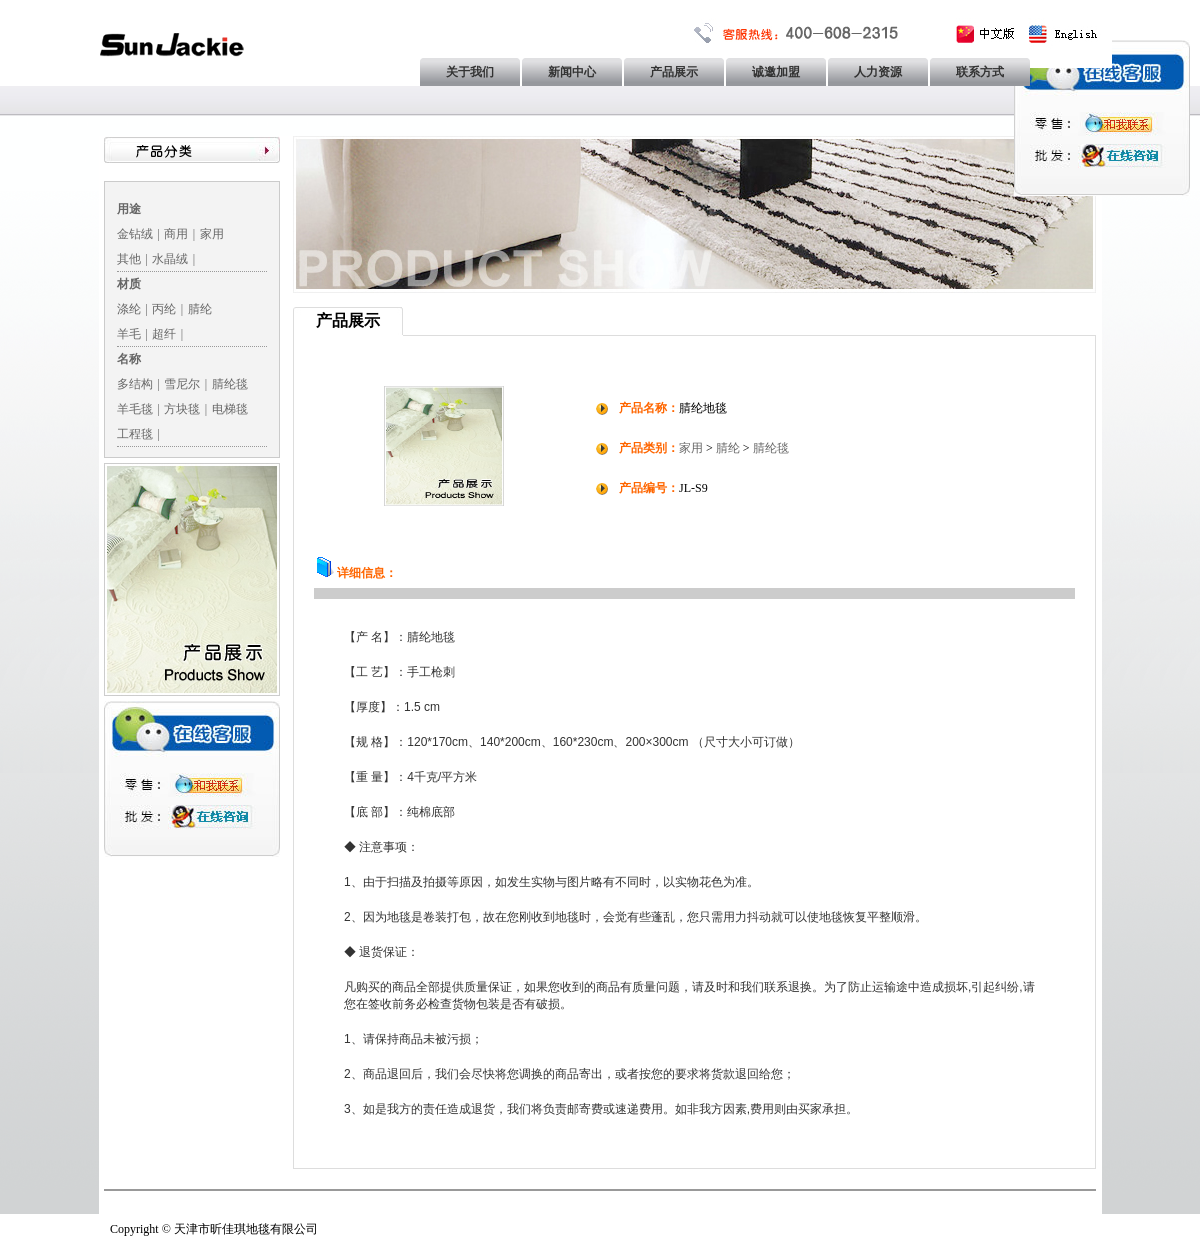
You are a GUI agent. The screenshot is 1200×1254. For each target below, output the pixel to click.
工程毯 (135, 434)
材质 (129, 284)
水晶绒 (170, 259)
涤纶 (129, 309)
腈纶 (200, 309)
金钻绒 (135, 234)
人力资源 (878, 72)
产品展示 (674, 72)
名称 (129, 359)
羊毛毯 (135, 409)
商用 (176, 234)
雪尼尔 (182, 384)
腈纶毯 (230, 384)
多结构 (135, 384)
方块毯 (182, 409)
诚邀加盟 (776, 72)
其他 (129, 259)
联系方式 (980, 72)
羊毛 (129, 334)
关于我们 (470, 72)
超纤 (164, 334)
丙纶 (164, 309)
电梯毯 (230, 409)
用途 (129, 209)
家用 (212, 234)
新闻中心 (572, 72)
